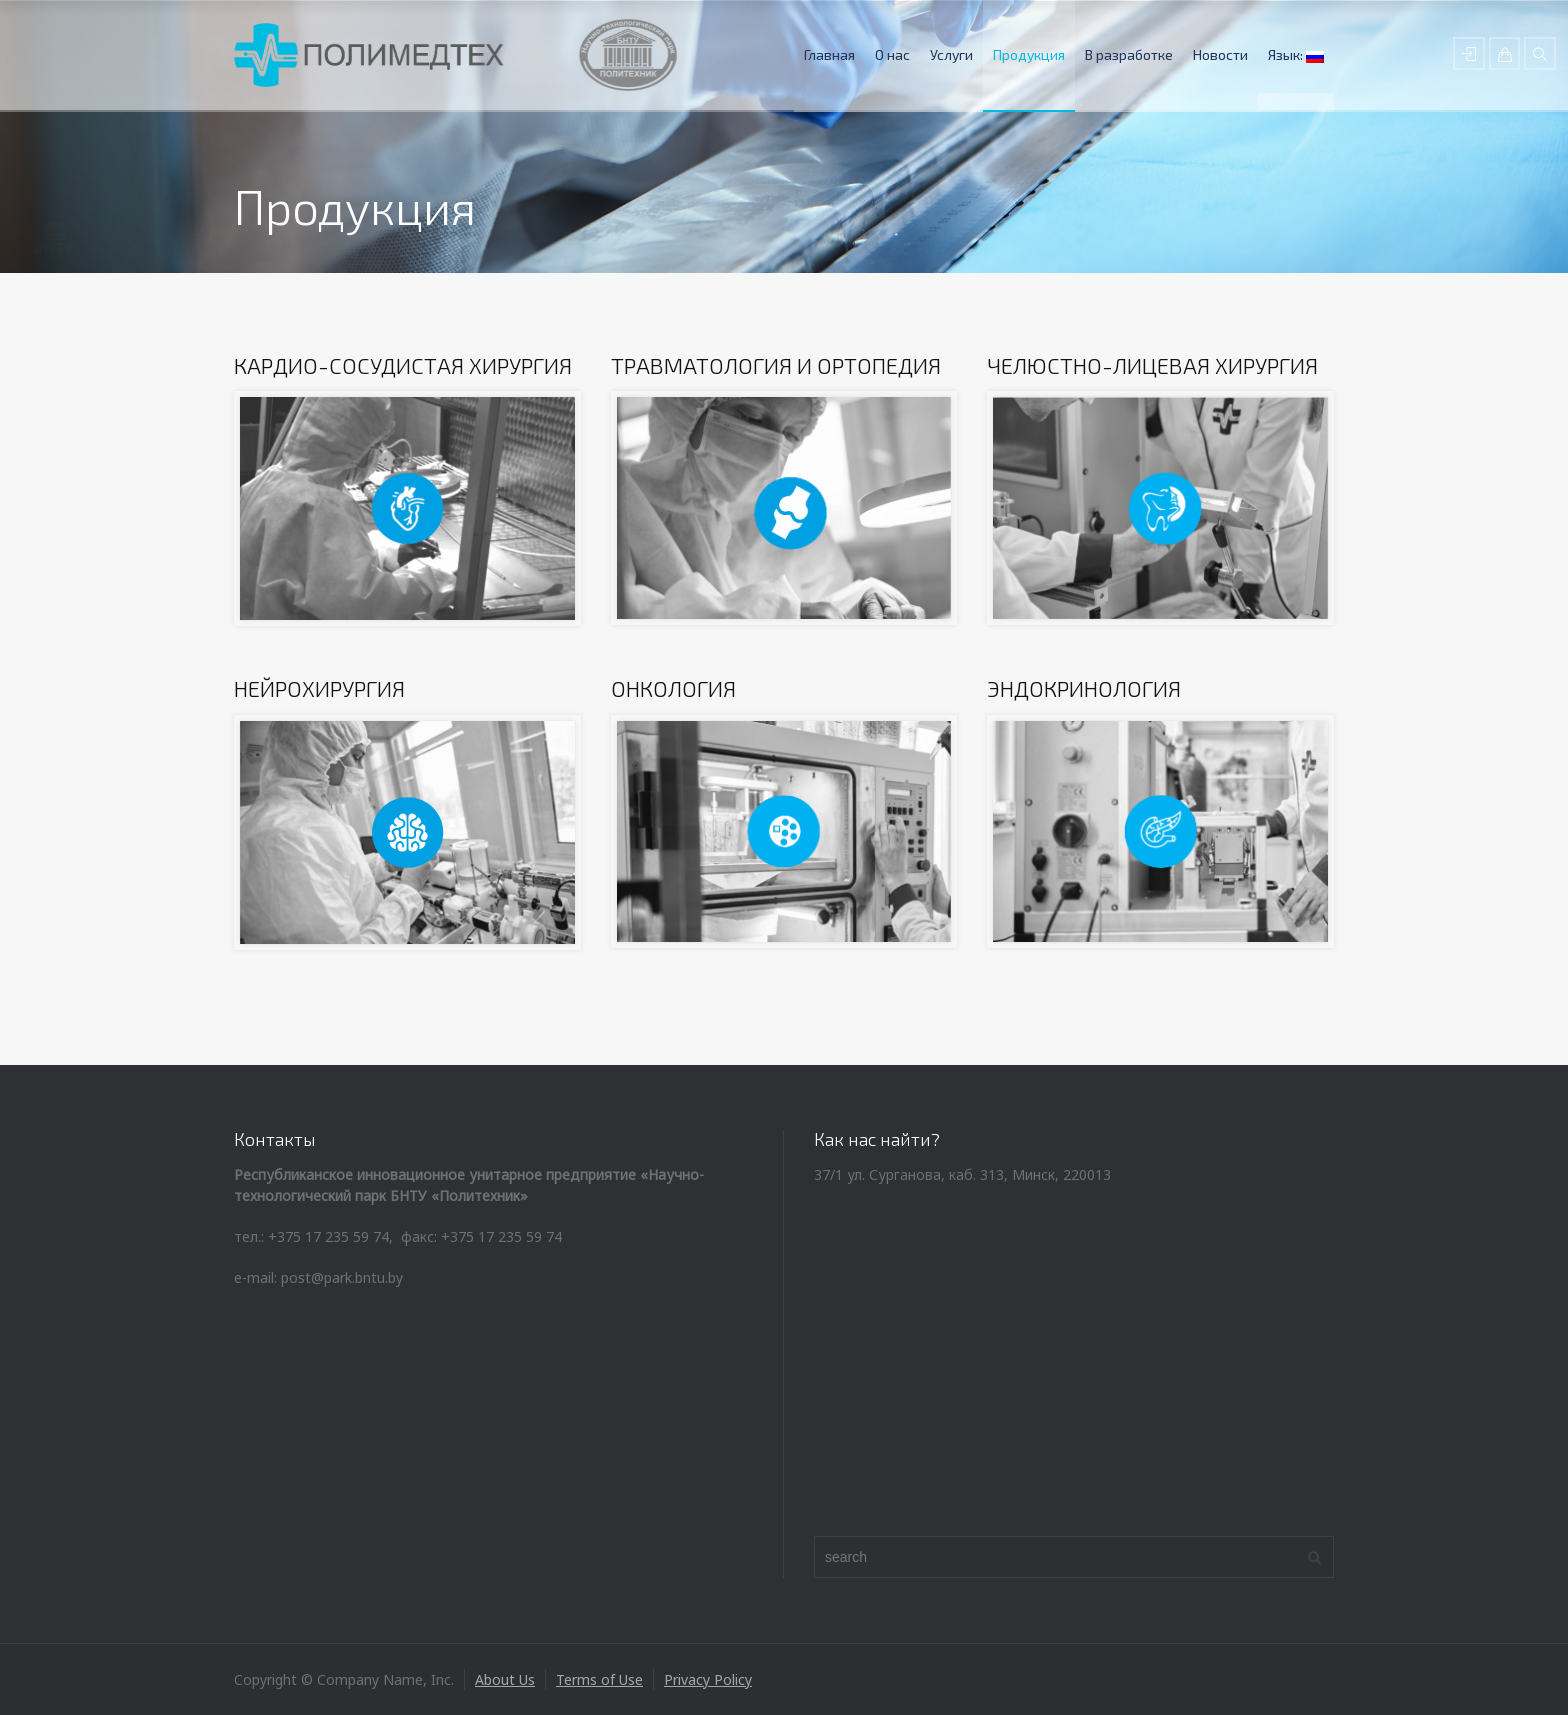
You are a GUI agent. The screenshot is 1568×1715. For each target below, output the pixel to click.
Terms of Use (599, 1679)
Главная (829, 54)
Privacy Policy (708, 1679)
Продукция (1029, 54)
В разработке (1129, 54)
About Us (505, 1679)
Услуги (951, 54)
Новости (1220, 54)
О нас (892, 54)
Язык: (1296, 54)
